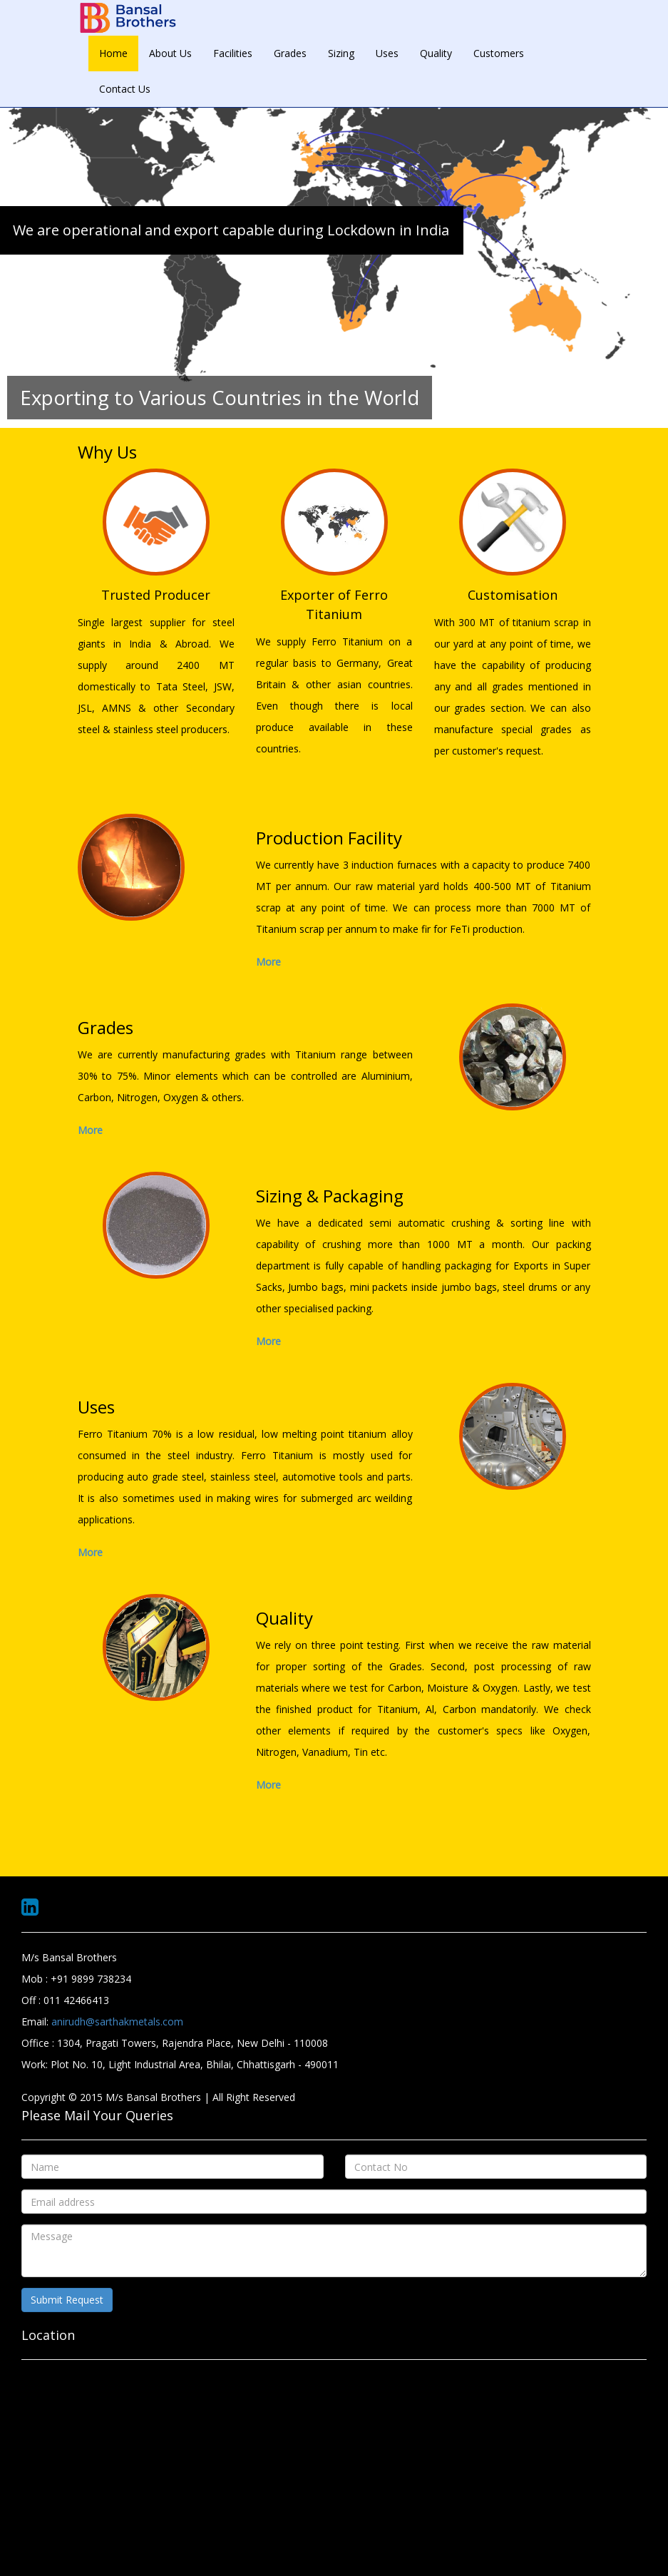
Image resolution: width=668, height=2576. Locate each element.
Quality (436, 53)
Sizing (341, 53)
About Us (170, 53)
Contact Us (124, 89)
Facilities (232, 53)
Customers (498, 53)
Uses (387, 53)
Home (113, 53)
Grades (290, 53)
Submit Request (67, 2299)
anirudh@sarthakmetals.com (117, 2021)
